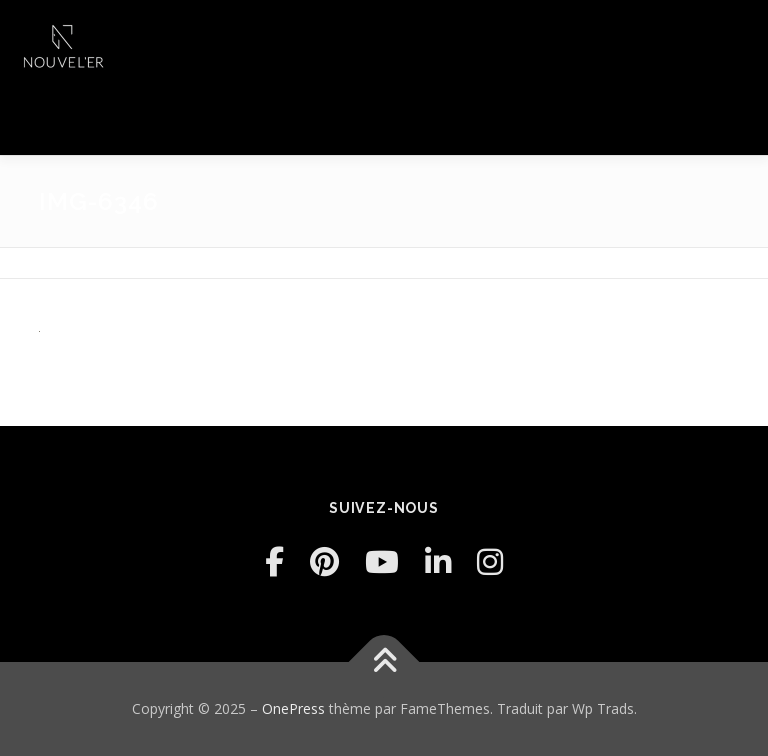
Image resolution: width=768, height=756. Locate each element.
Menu (735, 37)
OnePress (293, 708)
